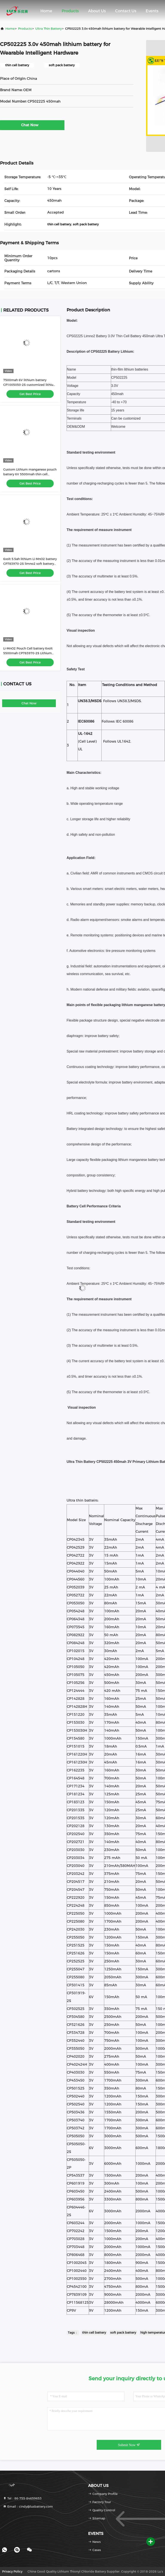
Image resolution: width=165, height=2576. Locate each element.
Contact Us (125, 11)
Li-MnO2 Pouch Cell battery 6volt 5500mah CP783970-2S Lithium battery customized (28, 653)
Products (70, 11)
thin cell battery (94, 2332)
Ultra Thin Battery (48, 29)
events (152, 11)
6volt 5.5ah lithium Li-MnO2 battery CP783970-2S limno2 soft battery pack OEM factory (30, 563)
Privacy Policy (12, 2571)
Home (46, 11)
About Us (97, 11)
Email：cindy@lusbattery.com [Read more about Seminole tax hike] (28, 2506)
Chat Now (32, 125)
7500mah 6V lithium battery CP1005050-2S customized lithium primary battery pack (30, 384)
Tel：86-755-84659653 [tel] (22, 2498)
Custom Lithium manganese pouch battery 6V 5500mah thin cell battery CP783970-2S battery (30, 474)
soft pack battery (123, 2332)
